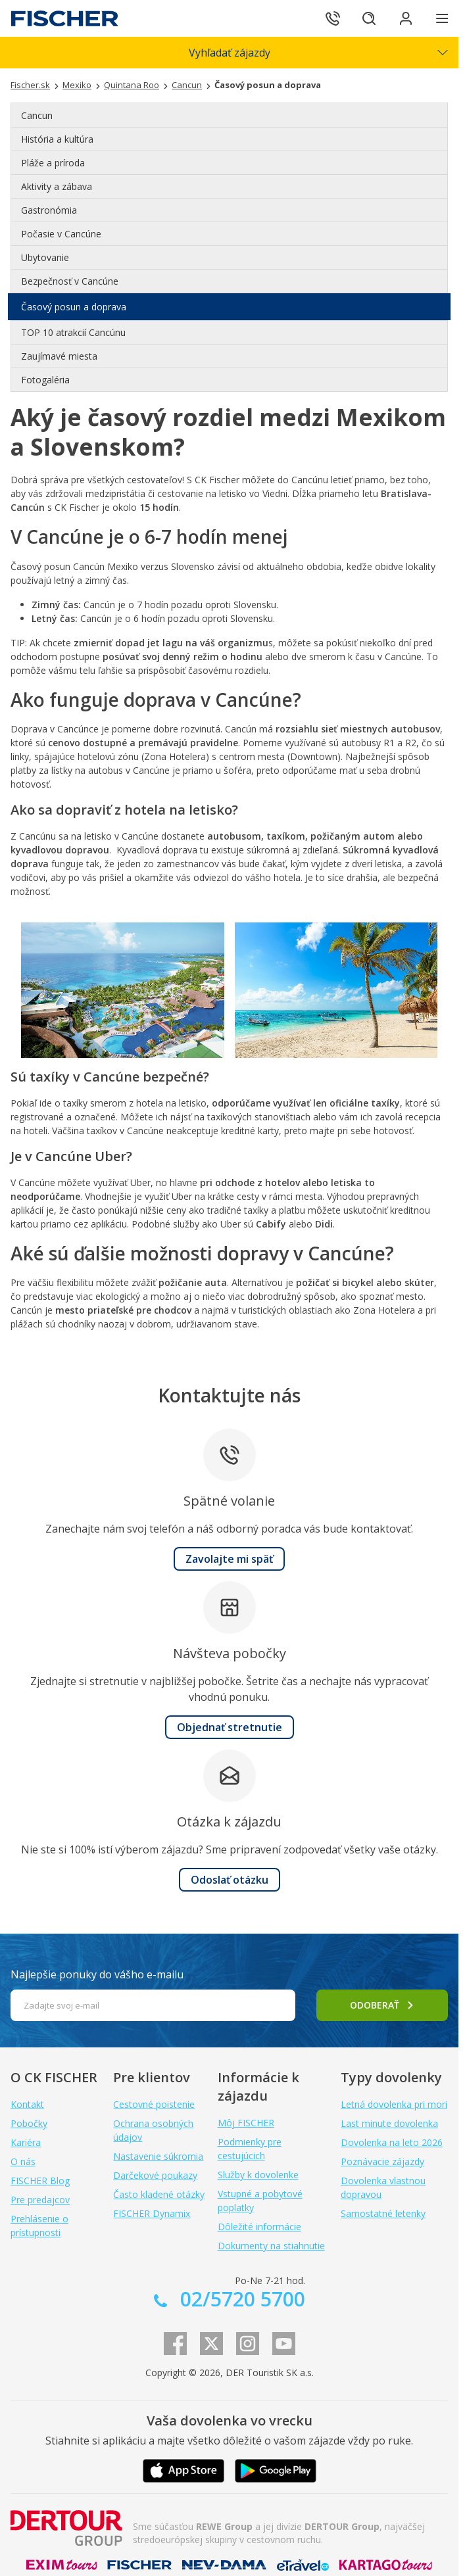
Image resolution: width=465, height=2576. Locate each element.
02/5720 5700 (240, 2298)
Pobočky (29, 2123)
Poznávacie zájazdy (382, 2161)
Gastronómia (49, 210)
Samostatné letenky (383, 2213)
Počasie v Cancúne (61, 233)
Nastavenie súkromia (158, 2156)
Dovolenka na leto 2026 (392, 2142)
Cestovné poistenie (154, 2104)
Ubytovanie (45, 257)
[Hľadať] (369, 18)
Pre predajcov (40, 2199)
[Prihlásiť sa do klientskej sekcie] (406, 18)
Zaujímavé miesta (59, 356)
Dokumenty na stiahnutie (271, 2245)
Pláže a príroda (53, 162)
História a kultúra (57, 139)
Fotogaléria (45, 379)
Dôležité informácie (259, 2226)
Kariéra (26, 2142)
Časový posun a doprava (73, 306)
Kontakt (27, 2104)
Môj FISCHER (246, 2122)
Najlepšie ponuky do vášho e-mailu (97, 1974)
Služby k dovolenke (258, 2174)
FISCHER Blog (40, 2180)
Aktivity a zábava (56, 186)
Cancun (37, 115)
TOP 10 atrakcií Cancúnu (73, 332)
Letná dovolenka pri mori (394, 2104)
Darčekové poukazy (155, 2175)
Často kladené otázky (159, 2194)
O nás (23, 2161)
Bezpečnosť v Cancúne (69, 281)
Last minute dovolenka (389, 2123)
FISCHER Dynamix (151, 2213)
